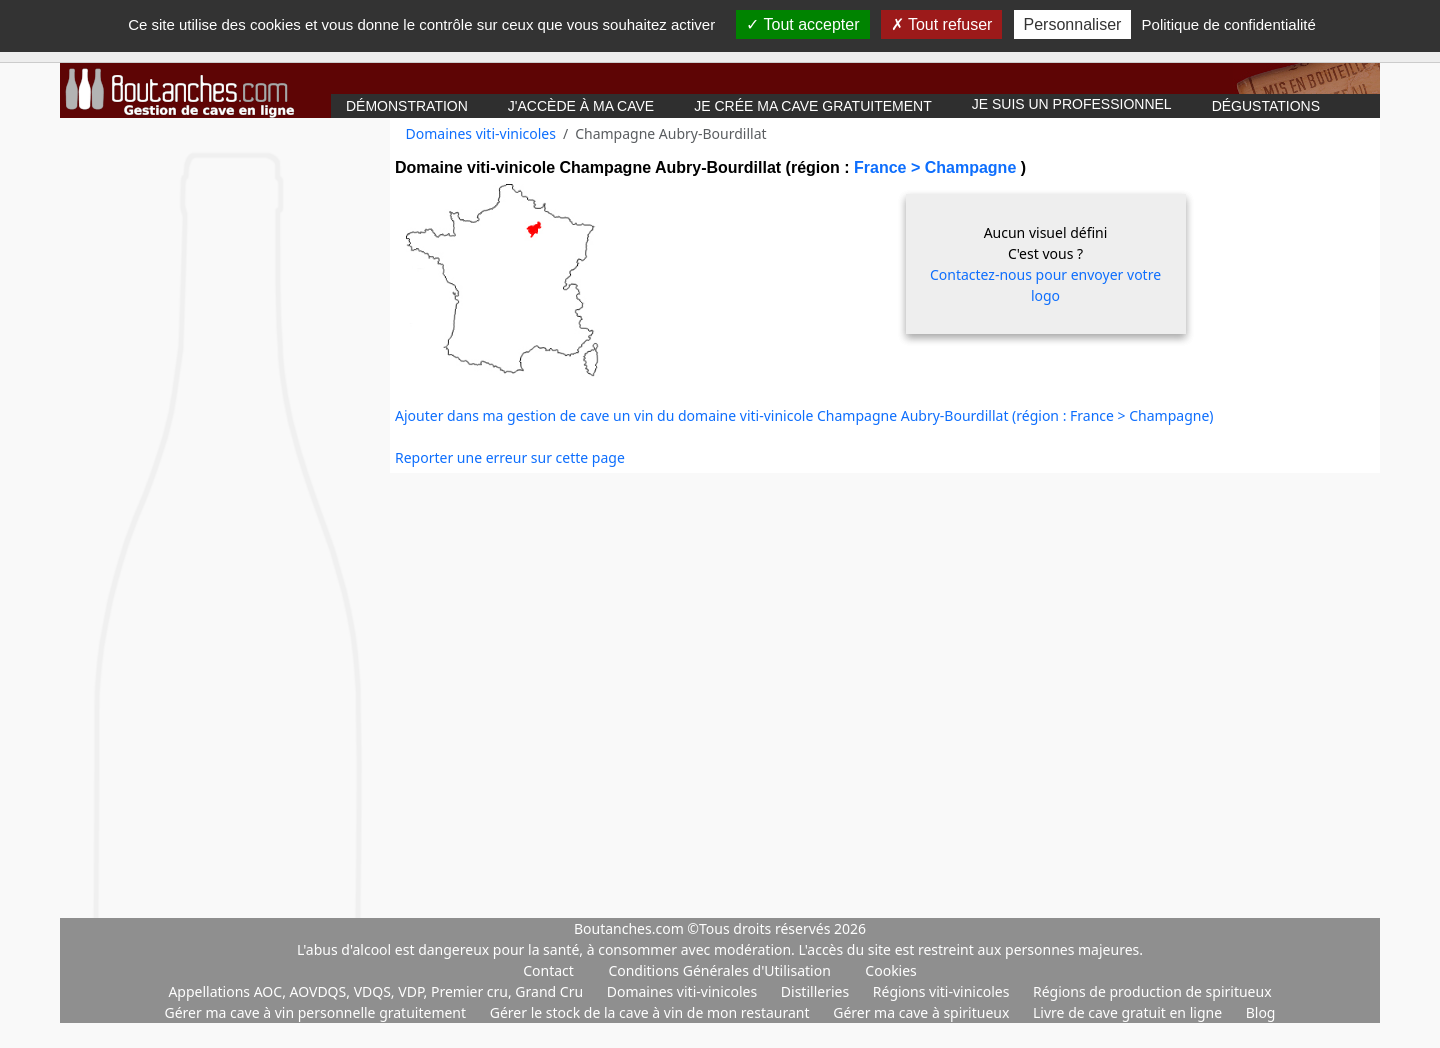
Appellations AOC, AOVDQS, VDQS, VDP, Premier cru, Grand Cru (377, 991)
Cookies (890, 970)
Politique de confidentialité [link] (1229, 24)
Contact (548, 970)
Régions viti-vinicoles (943, 991)
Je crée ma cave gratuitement (813, 106)
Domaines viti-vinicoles (481, 133)
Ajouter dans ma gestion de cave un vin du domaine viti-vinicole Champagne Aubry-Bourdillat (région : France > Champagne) (804, 415)
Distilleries (817, 991)
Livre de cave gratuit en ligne (1129, 1012)
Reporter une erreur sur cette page (510, 457)
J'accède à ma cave (581, 106)
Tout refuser (942, 24)
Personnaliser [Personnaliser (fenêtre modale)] (1073, 24)
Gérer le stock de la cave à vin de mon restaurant (651, 1012)
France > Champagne (937, 167)
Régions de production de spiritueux (1152, 991)
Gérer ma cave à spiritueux (923, 1012)
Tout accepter (802, 24)
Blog (1261, 1012)
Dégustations (1266, 106)
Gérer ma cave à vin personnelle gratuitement (317, 1012)
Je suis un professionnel (1072, 104)
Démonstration (407, 106)
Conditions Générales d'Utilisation (719, 970)
